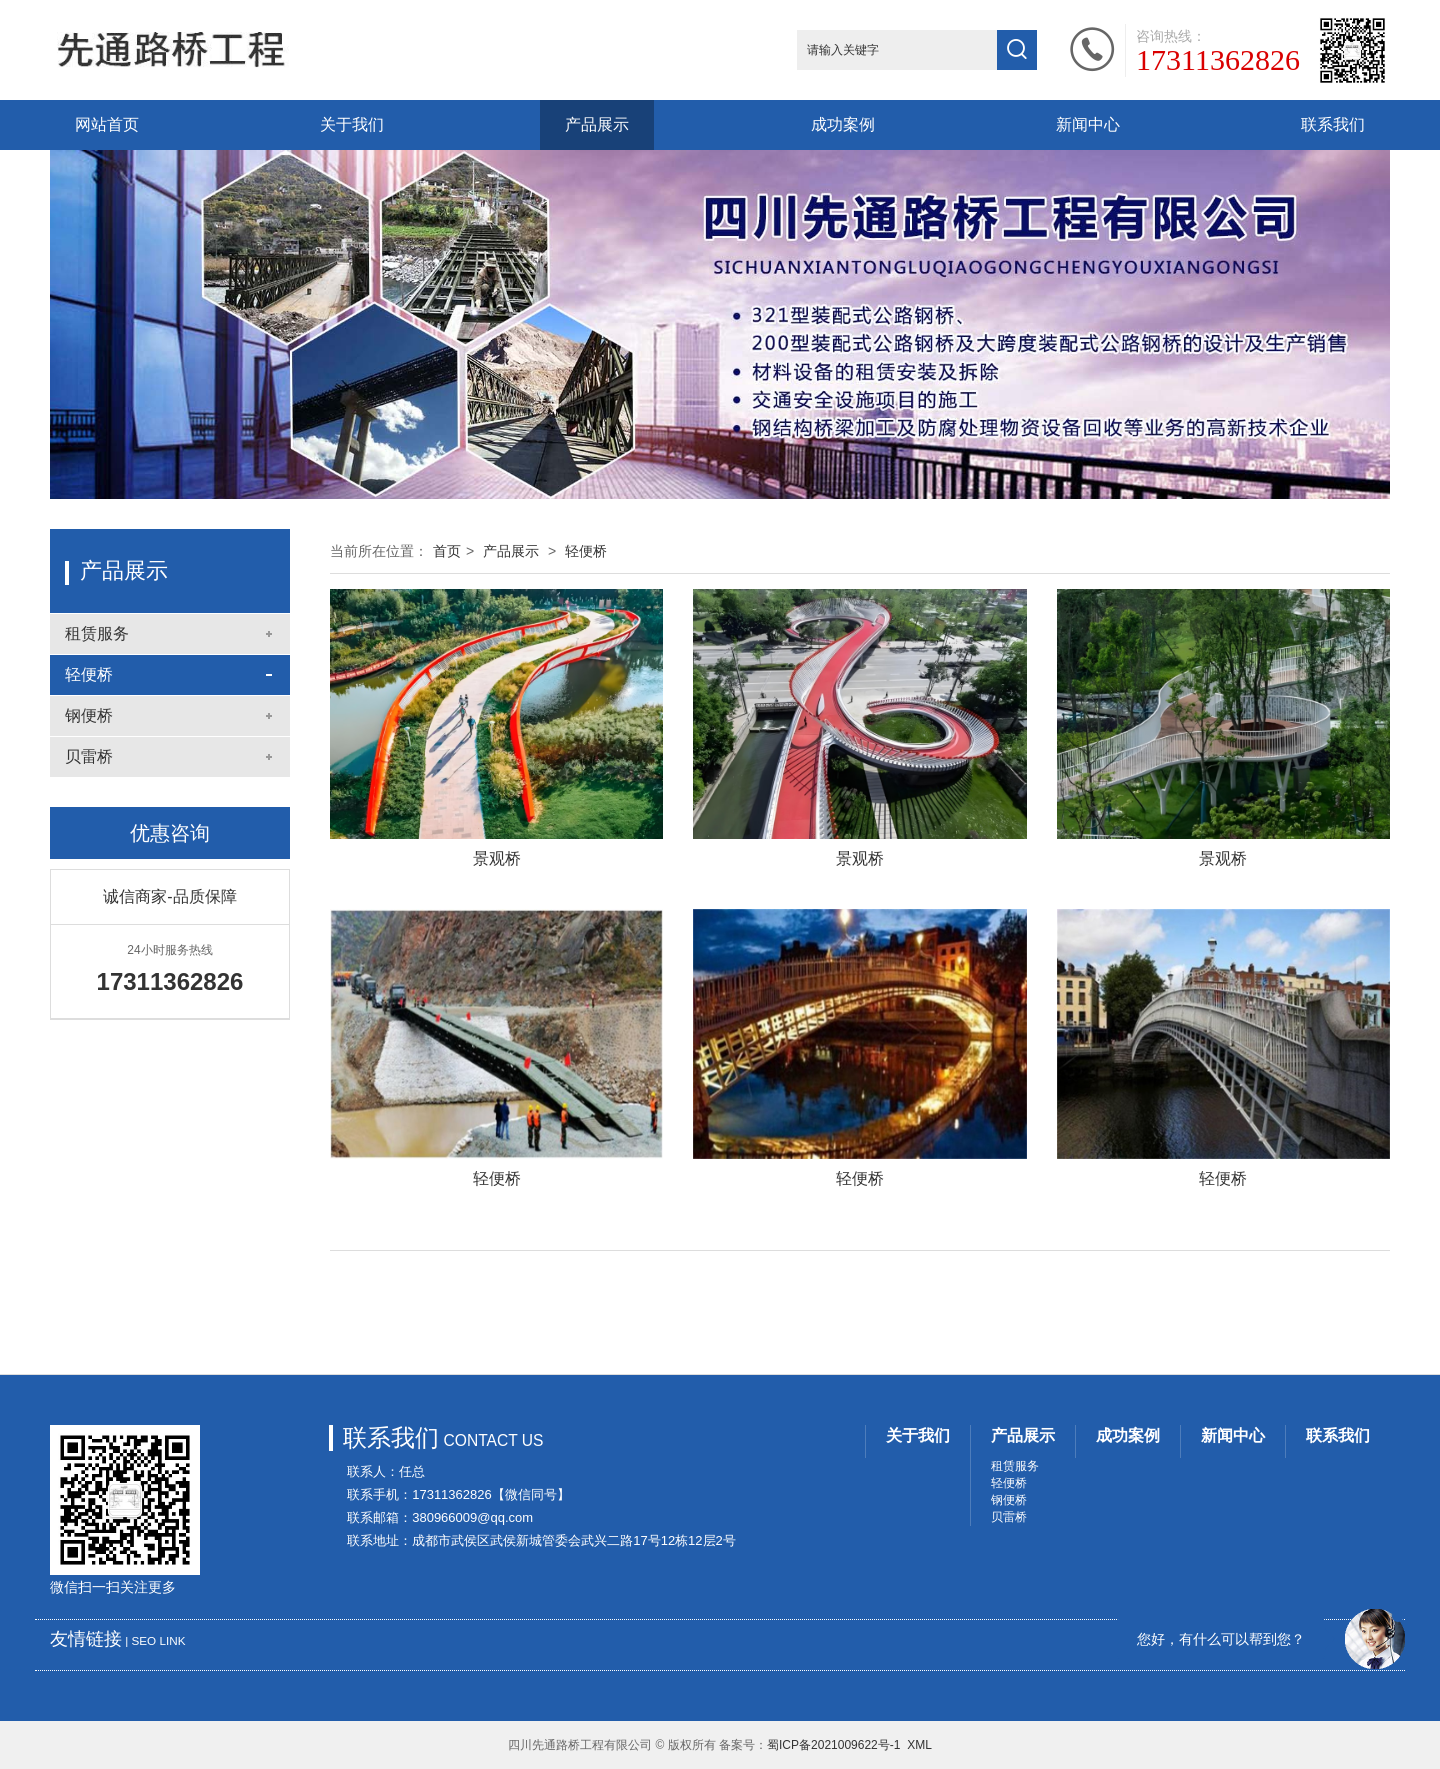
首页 (447, 551)
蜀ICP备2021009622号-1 (833, 1745)
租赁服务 (97, 633)
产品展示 (597, 124)
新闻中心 (1088, 124)
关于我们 (352, 124)
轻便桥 (89, 674)
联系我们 (1333, 124)
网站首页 (107, 124)
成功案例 (843, 124)
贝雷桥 (89, 756)
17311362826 (1218, 60)
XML (919, 1745)
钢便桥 (89, 715)
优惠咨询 (170, 833)
